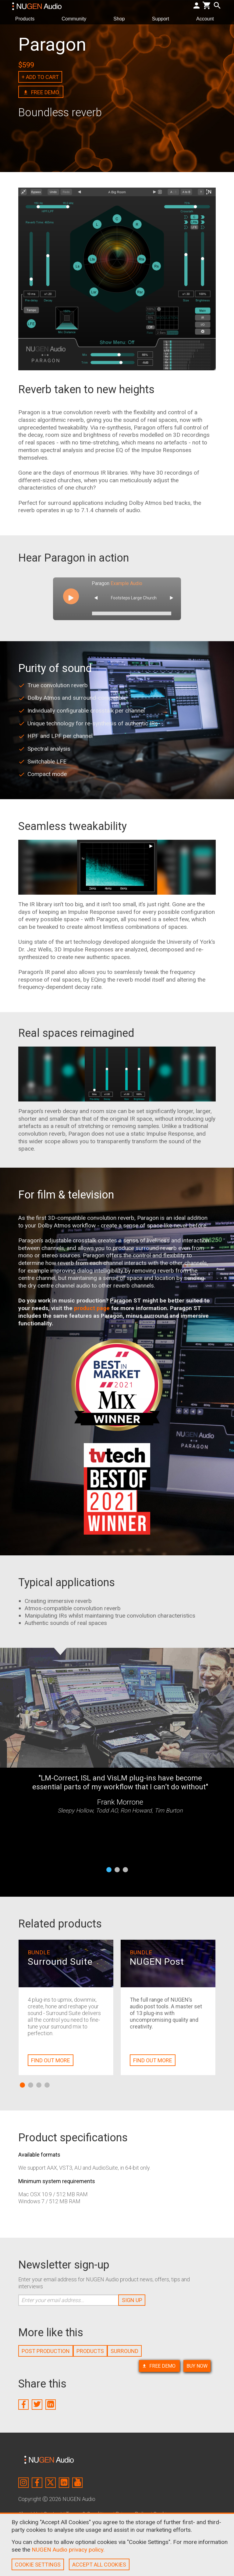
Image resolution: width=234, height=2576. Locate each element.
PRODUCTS (90, 2351)
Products (27, 18)
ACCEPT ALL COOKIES (99, 2564)
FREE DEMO (159, 2366)
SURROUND (124, 2351)
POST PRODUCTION (46, 2351)
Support (163, 18)
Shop (121, 18)
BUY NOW (196, 2366)
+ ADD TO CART (40, 77)
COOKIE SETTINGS (38, 2564)
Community (76, 18)
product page (92, 1308)
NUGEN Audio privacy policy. (68, 2549)
